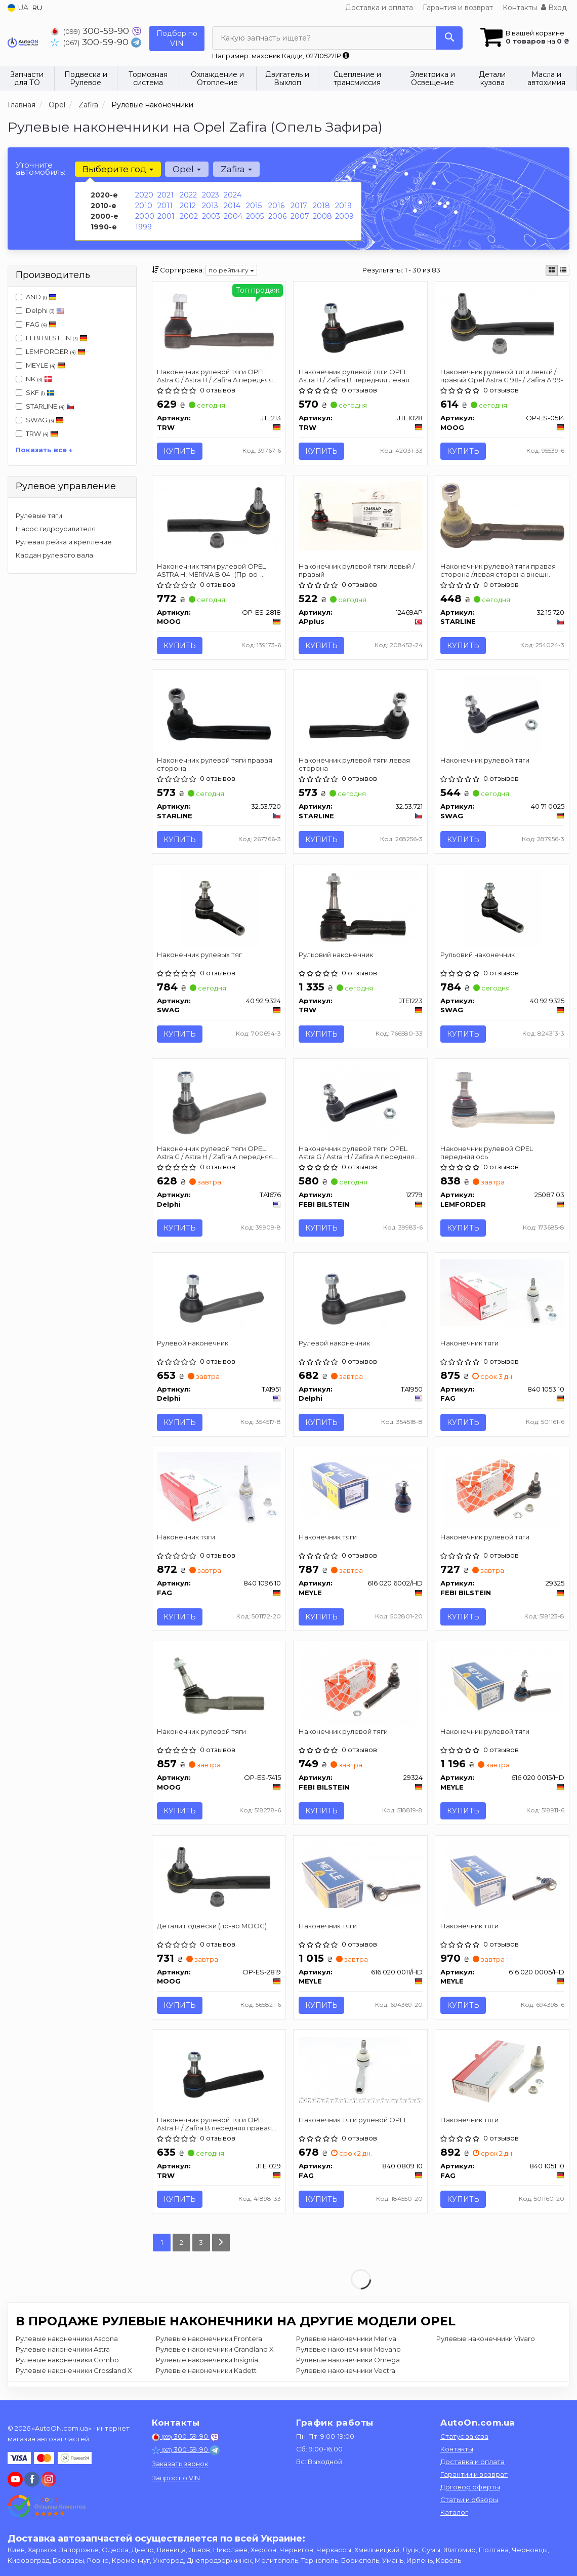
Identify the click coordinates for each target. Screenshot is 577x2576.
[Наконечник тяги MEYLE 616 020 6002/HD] (360, 1488)
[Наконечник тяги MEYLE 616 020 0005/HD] (502, 1881)
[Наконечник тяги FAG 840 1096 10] (219, 1490)
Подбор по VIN (176, 38)
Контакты (520, 7)
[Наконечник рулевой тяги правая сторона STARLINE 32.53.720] (219, 714)
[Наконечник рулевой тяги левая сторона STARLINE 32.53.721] (360, 714)
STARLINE (45, 406)
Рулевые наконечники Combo (67, 2363)
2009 (344, 216)
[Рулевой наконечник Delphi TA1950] (360, 1298)
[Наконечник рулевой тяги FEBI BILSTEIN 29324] (360, 1687)
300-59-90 (91, 30)
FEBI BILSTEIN (57, 338)
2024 (232, 195)
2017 (299, 205)
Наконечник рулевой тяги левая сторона (354, 765)
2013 (210, 205)
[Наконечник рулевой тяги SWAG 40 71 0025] (502, 714)
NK (34, 379)
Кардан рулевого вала (54, 555)
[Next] (221, 2245)
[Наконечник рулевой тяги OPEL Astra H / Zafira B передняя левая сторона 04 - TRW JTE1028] (360, 325)
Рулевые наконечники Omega (348, 2363)
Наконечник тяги (469, 1344)
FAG (36, 324)
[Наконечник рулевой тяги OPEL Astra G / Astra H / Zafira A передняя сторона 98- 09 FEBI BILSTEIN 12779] (360, 1103)
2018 (321, 205)
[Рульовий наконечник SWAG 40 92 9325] (502, 909)
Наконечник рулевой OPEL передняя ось (486, 1154)
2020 (144, 195)
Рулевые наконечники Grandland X (215, 2352)
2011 (165, 205)
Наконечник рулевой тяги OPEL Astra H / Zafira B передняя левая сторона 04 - (354, 375)
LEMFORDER (56, 351)
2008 (322, 216)
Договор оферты (470, 2487)
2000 (144, 216)
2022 (188, 195)
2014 (232, 205)
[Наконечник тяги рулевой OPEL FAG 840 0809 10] (360, 2071)
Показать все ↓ (44, 450)
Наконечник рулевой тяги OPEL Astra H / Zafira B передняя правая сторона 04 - (214, 2126)
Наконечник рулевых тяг (199, 956)
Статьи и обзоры (469, 2499)
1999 (143, 226)
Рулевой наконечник (193, 1344)
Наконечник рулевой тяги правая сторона (215, 765)
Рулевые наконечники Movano (348, 2352)
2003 (211, 216)
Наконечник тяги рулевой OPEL (353, 2122)
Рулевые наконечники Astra (63, 2352)
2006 (277, 216)
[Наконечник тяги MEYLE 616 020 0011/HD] (360, 1877)
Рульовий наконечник (336, 956)
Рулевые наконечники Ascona (67, 2341)
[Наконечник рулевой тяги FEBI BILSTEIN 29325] (502, 1492)
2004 (233, 216)
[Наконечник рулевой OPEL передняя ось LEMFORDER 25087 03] (502, 1103)
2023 (210, 195)
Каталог (454, 2512)
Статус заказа (464, 2436)
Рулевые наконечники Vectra (345, 2373)
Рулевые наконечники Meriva (346, 2341)
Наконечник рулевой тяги (484, 761)
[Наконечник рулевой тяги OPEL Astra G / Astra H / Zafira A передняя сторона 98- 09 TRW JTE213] (219, 325)
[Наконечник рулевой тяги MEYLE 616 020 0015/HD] (502, 1682)
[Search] (449, 38)
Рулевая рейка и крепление (64, 542)
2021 (165, 195)
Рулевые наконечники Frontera (209, 2341)
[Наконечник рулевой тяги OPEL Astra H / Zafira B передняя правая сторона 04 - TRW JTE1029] (219, 2076)
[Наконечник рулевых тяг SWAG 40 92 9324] (219, 909)
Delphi (40, 310)
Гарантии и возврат (474, 2474)
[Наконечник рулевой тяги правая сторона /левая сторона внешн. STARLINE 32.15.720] (502, 515)
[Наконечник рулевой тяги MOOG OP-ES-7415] (219, 1687)
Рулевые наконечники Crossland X (74, 2373)
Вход (554, 7)
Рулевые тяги (39, 515)
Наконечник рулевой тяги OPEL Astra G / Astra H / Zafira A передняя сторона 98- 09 (215, 375)
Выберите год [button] (118, 169)
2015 (254, 205)
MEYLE (40, 365)
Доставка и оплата (379, 7)
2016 (276, 205)
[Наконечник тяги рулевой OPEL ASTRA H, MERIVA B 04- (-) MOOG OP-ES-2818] (219, 517)
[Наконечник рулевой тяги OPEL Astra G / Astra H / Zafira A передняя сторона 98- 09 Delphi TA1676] (219, 1103)
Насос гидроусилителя (56, 529)
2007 (300, 216)
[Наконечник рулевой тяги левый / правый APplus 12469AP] (360, 515)
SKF (35, 392)
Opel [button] (187, 169)
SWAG (45, 420)
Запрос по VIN (176, 2478)
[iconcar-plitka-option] (552, 270)
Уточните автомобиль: (40, 168)
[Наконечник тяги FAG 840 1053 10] (502, 1293)
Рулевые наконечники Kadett (206, 2373)
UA (18, 7)
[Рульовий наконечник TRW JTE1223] (360, 909)
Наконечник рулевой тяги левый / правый (357, 570)
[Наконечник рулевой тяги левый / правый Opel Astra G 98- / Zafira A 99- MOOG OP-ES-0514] (502, 323)
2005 (255, 216)
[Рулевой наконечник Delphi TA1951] (219, 1298)
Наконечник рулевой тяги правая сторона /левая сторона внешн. (498, 570)
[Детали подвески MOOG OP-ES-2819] (219, 1878)
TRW (42, 433)
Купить (180, 451)
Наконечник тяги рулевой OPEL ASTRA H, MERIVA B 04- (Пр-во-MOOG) (211, 570)
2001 (166, 216)
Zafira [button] (236, 169)
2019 (343, 205)
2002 (189, 216)
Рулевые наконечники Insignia (207, 2363)
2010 (143, 205)
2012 (188, 205)
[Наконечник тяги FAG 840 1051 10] (502, 2076)
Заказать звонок (180, 2464)
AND (36, 297)
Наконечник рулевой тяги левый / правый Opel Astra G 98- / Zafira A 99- (501, 375)
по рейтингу (231, 270)
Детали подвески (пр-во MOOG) (212, 1928)
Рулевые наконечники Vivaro (485, 2341)
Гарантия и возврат (458, 7)
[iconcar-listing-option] (563, 270)
